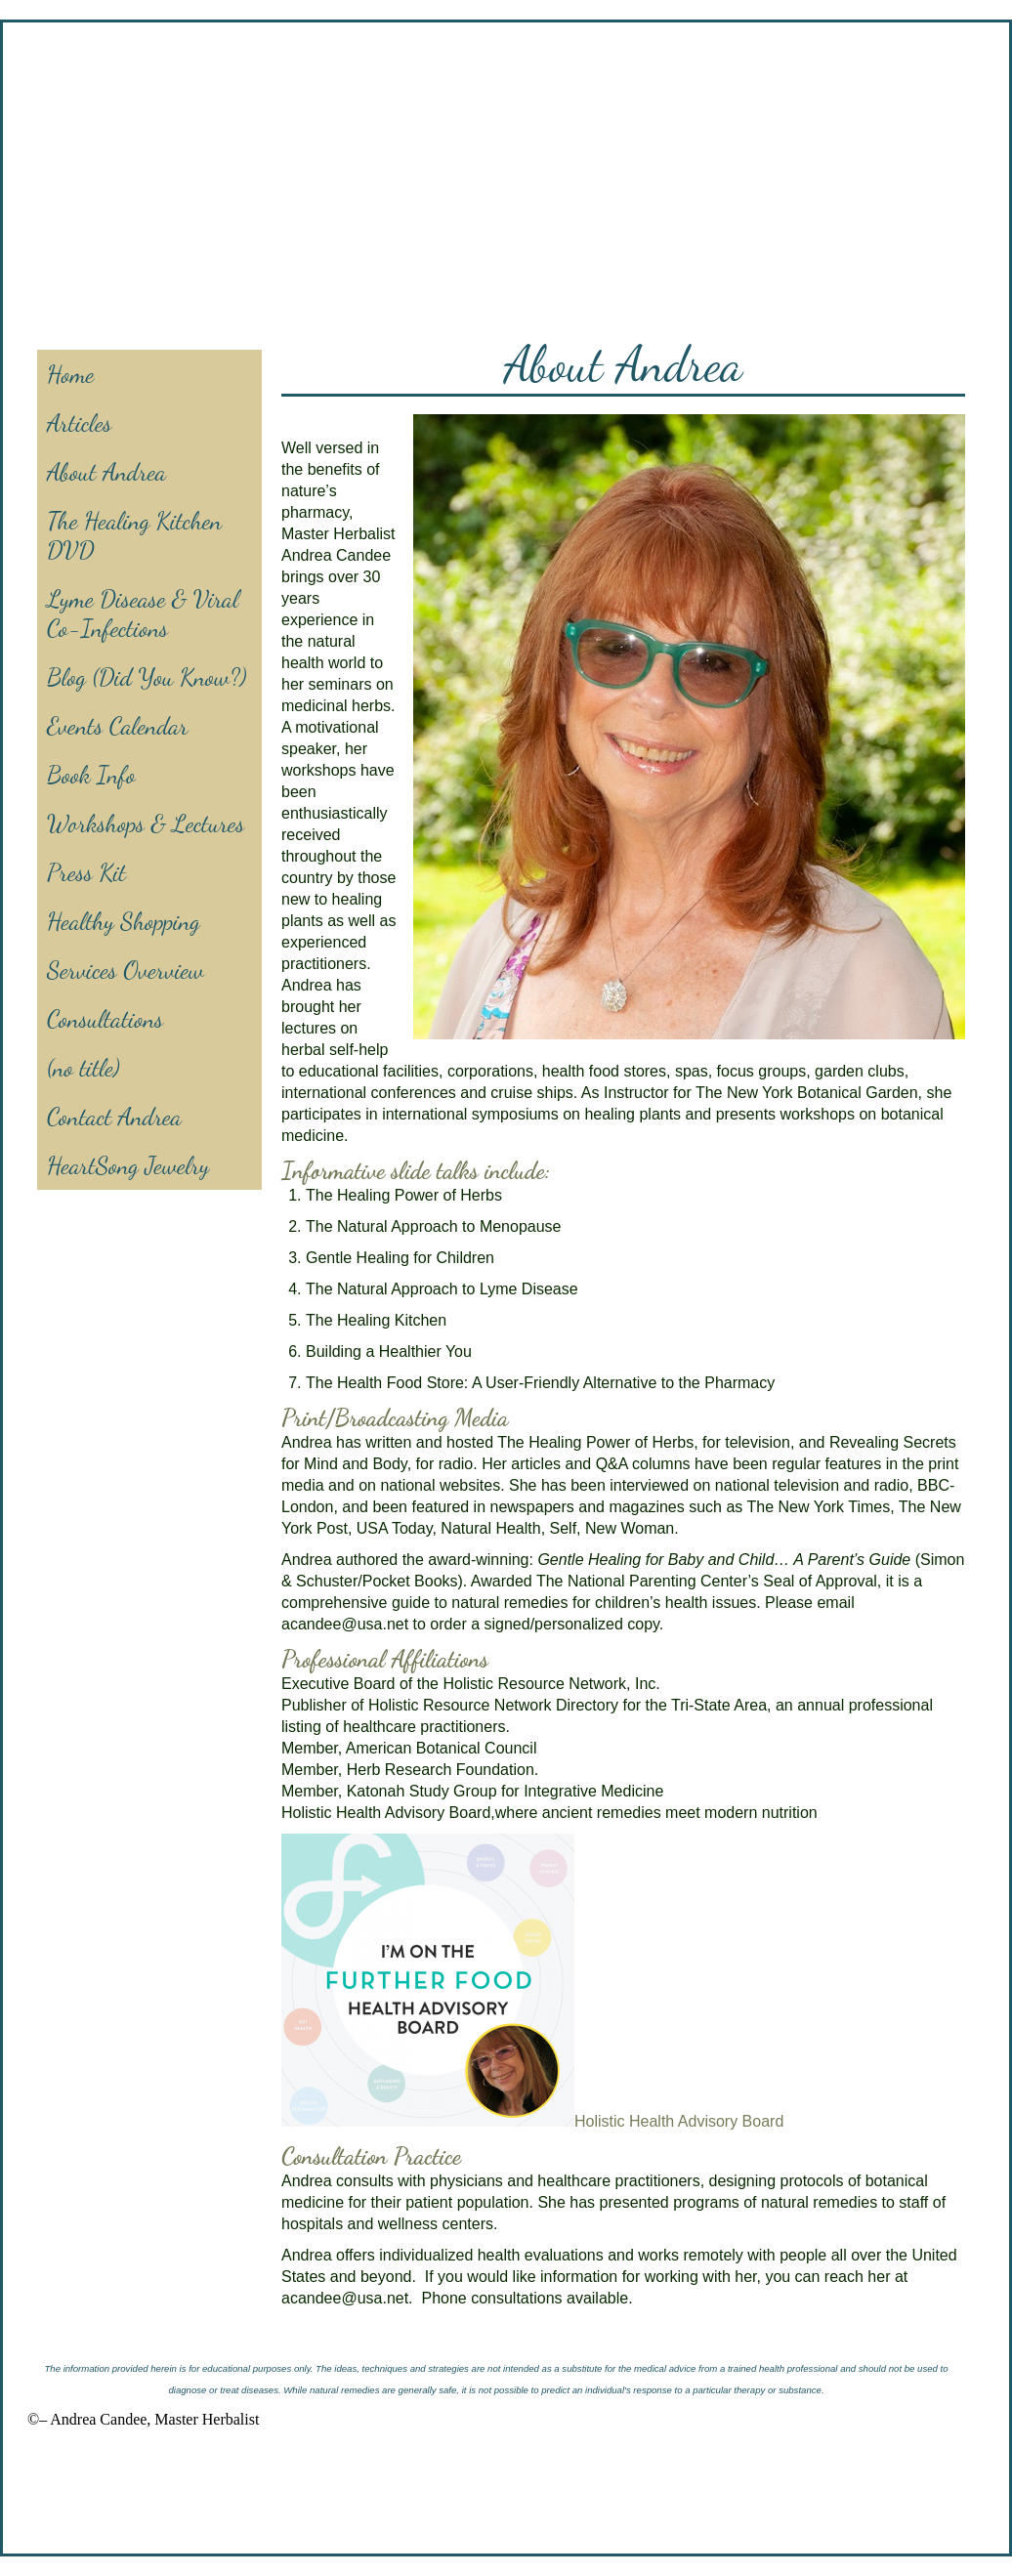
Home (70, 374)
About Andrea (106, 471)
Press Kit (86, 872)
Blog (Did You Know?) (146, 677)
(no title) (83, 1067)
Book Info (91, 774)
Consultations (105, 1019)
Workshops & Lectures (145, 823)
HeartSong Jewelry (128, 1165)
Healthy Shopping (123, 921)
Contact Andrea (114, 1116)
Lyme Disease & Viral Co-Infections (142, 613)
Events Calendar (117, 725)
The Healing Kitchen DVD (134, 535)
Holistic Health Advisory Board (678, 2121)
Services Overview (125, 970)
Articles (79, 423)
